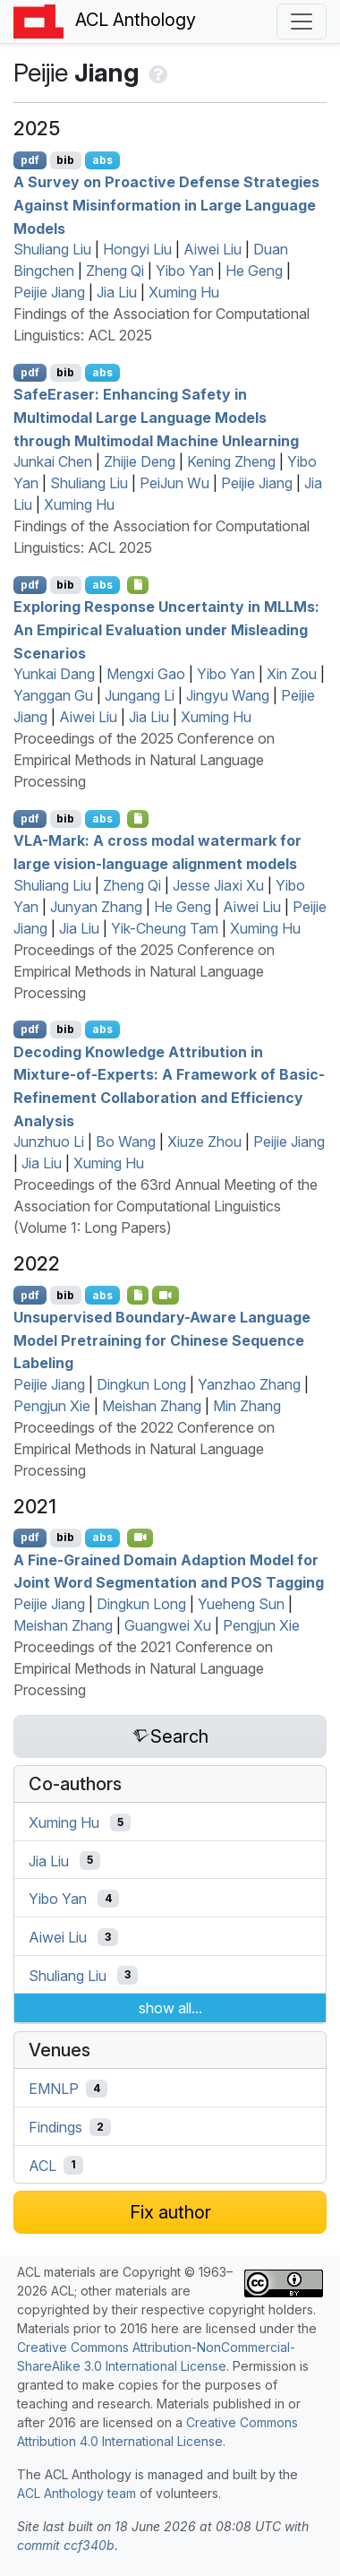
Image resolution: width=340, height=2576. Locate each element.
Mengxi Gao (145, 674)
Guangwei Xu (167, 1625)
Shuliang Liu (52, 249)
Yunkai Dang (54, 674)
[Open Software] (138, 1295)
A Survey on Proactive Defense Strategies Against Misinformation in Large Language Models (166, 205)
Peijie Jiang (49, 292)
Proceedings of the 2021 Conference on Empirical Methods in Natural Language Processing (143, 1668)
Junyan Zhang (96, 907)
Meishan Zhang (151, 1406)
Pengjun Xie (51, 1406)
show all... (170, 2008)
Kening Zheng (231, 461)
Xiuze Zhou (204, 1141)
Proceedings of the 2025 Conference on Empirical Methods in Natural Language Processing (144, 759)
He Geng (254, 271)
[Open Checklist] (138, 585)
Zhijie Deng (139, 461)
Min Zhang (247, 1406)
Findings (55, 2127)
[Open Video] (165, 1295)
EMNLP (54, 2089)
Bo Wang (126, 1141)
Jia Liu (117, 292)
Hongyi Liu (137, 249)
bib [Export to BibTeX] (65, 160)
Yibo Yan (185, 271)
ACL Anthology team (76, 2493)
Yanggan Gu (53, 695)
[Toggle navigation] (301, 21)
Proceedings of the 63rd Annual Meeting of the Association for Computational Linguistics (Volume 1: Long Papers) (165, 1206)
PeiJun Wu (174, 483)
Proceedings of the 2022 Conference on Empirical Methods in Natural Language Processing (144, 1448)
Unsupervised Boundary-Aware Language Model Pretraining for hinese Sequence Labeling (161, 1340)
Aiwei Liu (212, 249)
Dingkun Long (141, 1384)
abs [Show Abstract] (102, 160)
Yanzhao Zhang (249, 1384)
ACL (42, 2165)
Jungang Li (139, 695)
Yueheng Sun (241, 1604)
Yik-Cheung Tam (164, 928)
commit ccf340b (66, 2545)
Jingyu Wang (227, 695)
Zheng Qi (115, 271)
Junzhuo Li (48, 1141)
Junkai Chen (52, 461)
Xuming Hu (184, 292)
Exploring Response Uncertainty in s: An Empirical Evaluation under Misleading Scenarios (166, 629)
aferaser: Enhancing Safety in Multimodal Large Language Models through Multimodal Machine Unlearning (156, 417)
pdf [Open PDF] (30, 160)
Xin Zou (292, 674)
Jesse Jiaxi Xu (218, 885)
